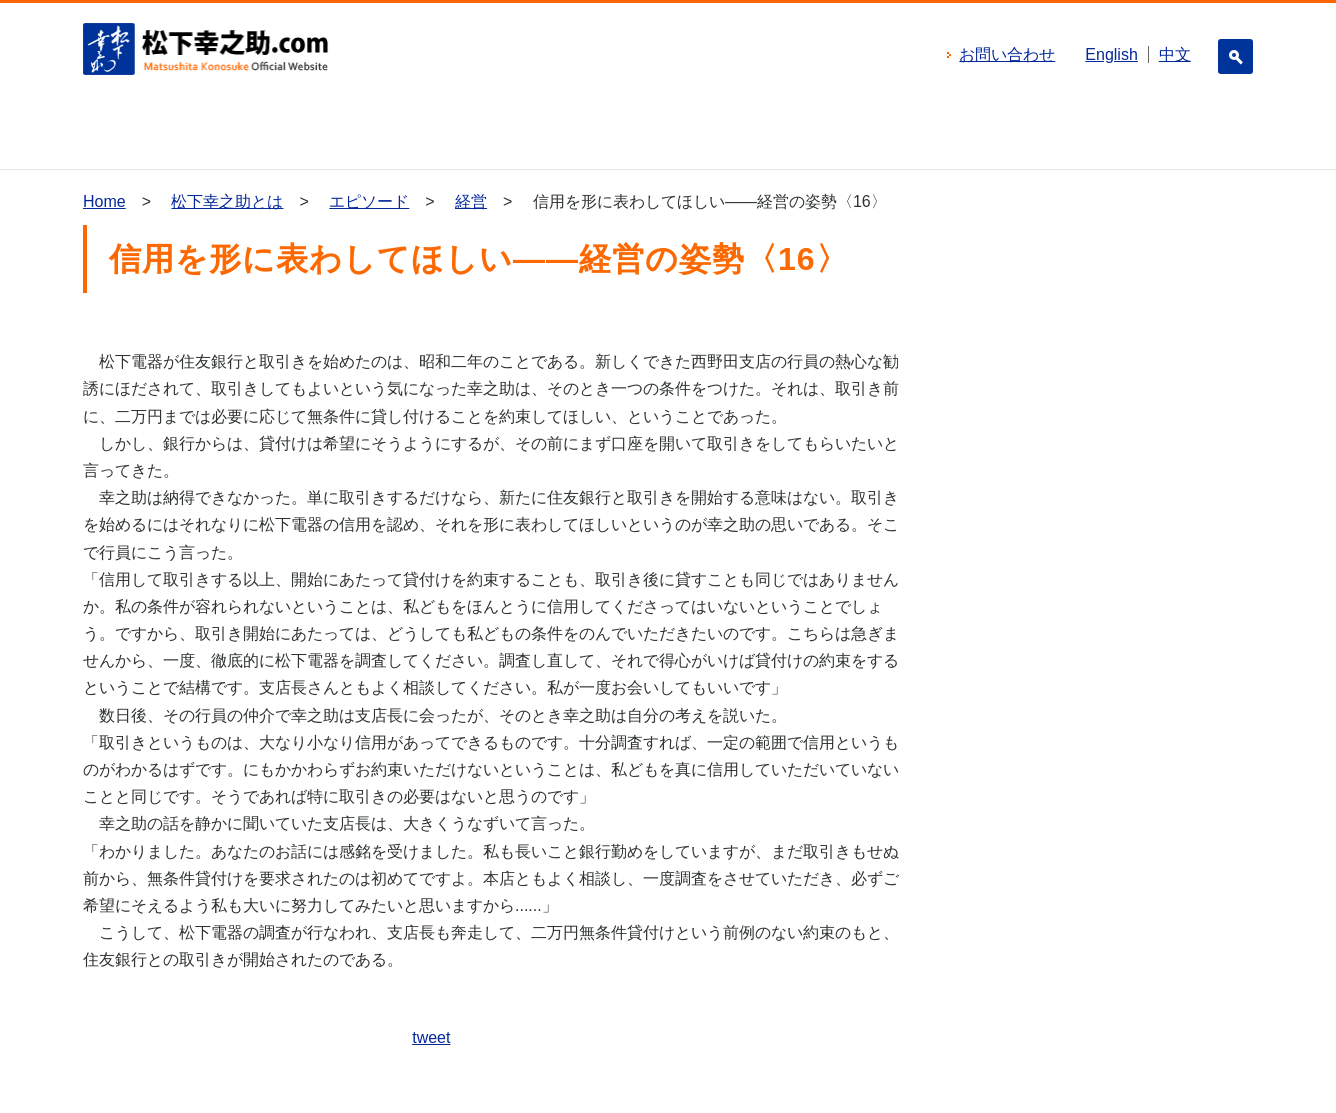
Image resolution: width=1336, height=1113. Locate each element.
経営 (471, 201)
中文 (1175, 54)
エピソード (369, 201)
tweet (431, 1037)
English (1111, 54)
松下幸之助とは (227, 201)
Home (104, 201)
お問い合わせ (1007, 54)
